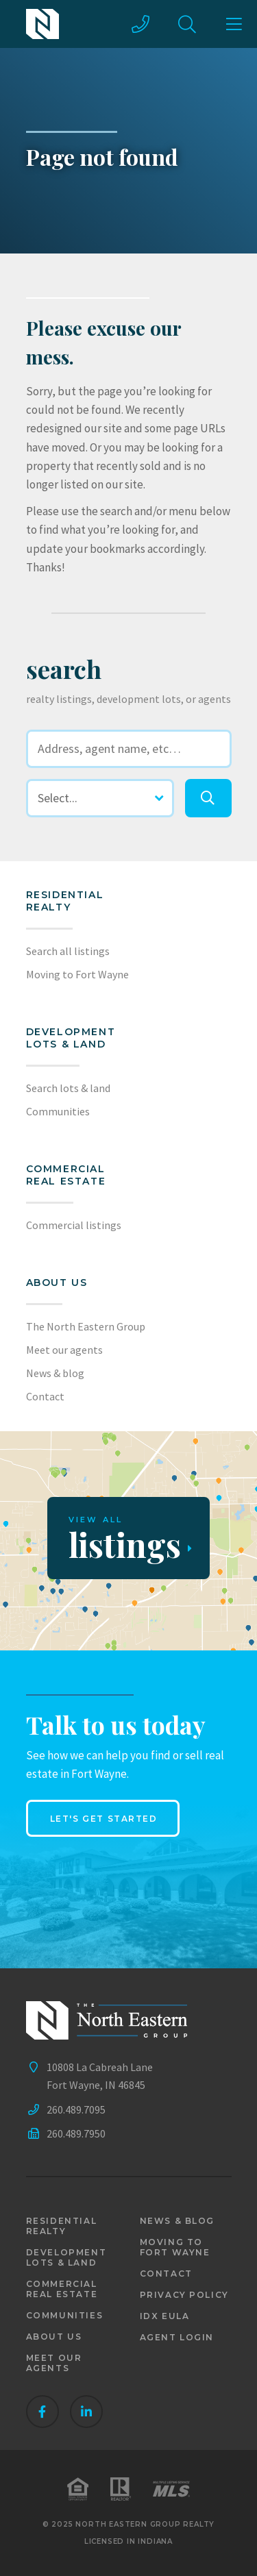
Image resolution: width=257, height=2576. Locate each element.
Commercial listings (73, 1225)
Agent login (177, 2337)
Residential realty (65, 901)
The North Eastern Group (85, 1326)
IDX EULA (165, 2316)
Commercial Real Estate (66, 1175)
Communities (58, 1111)
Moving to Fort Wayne (77, 974)
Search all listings (68, 951)
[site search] (187, 24)
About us (57, 1282)
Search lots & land (68, 1088)
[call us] (140, 24)
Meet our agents (64, 1350)
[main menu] (233, 24)
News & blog (55, 1373)
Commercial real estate (62, 2289)
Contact (45, 1396)
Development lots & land (71, 1038)
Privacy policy (184, 2295)
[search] (208, 798)
